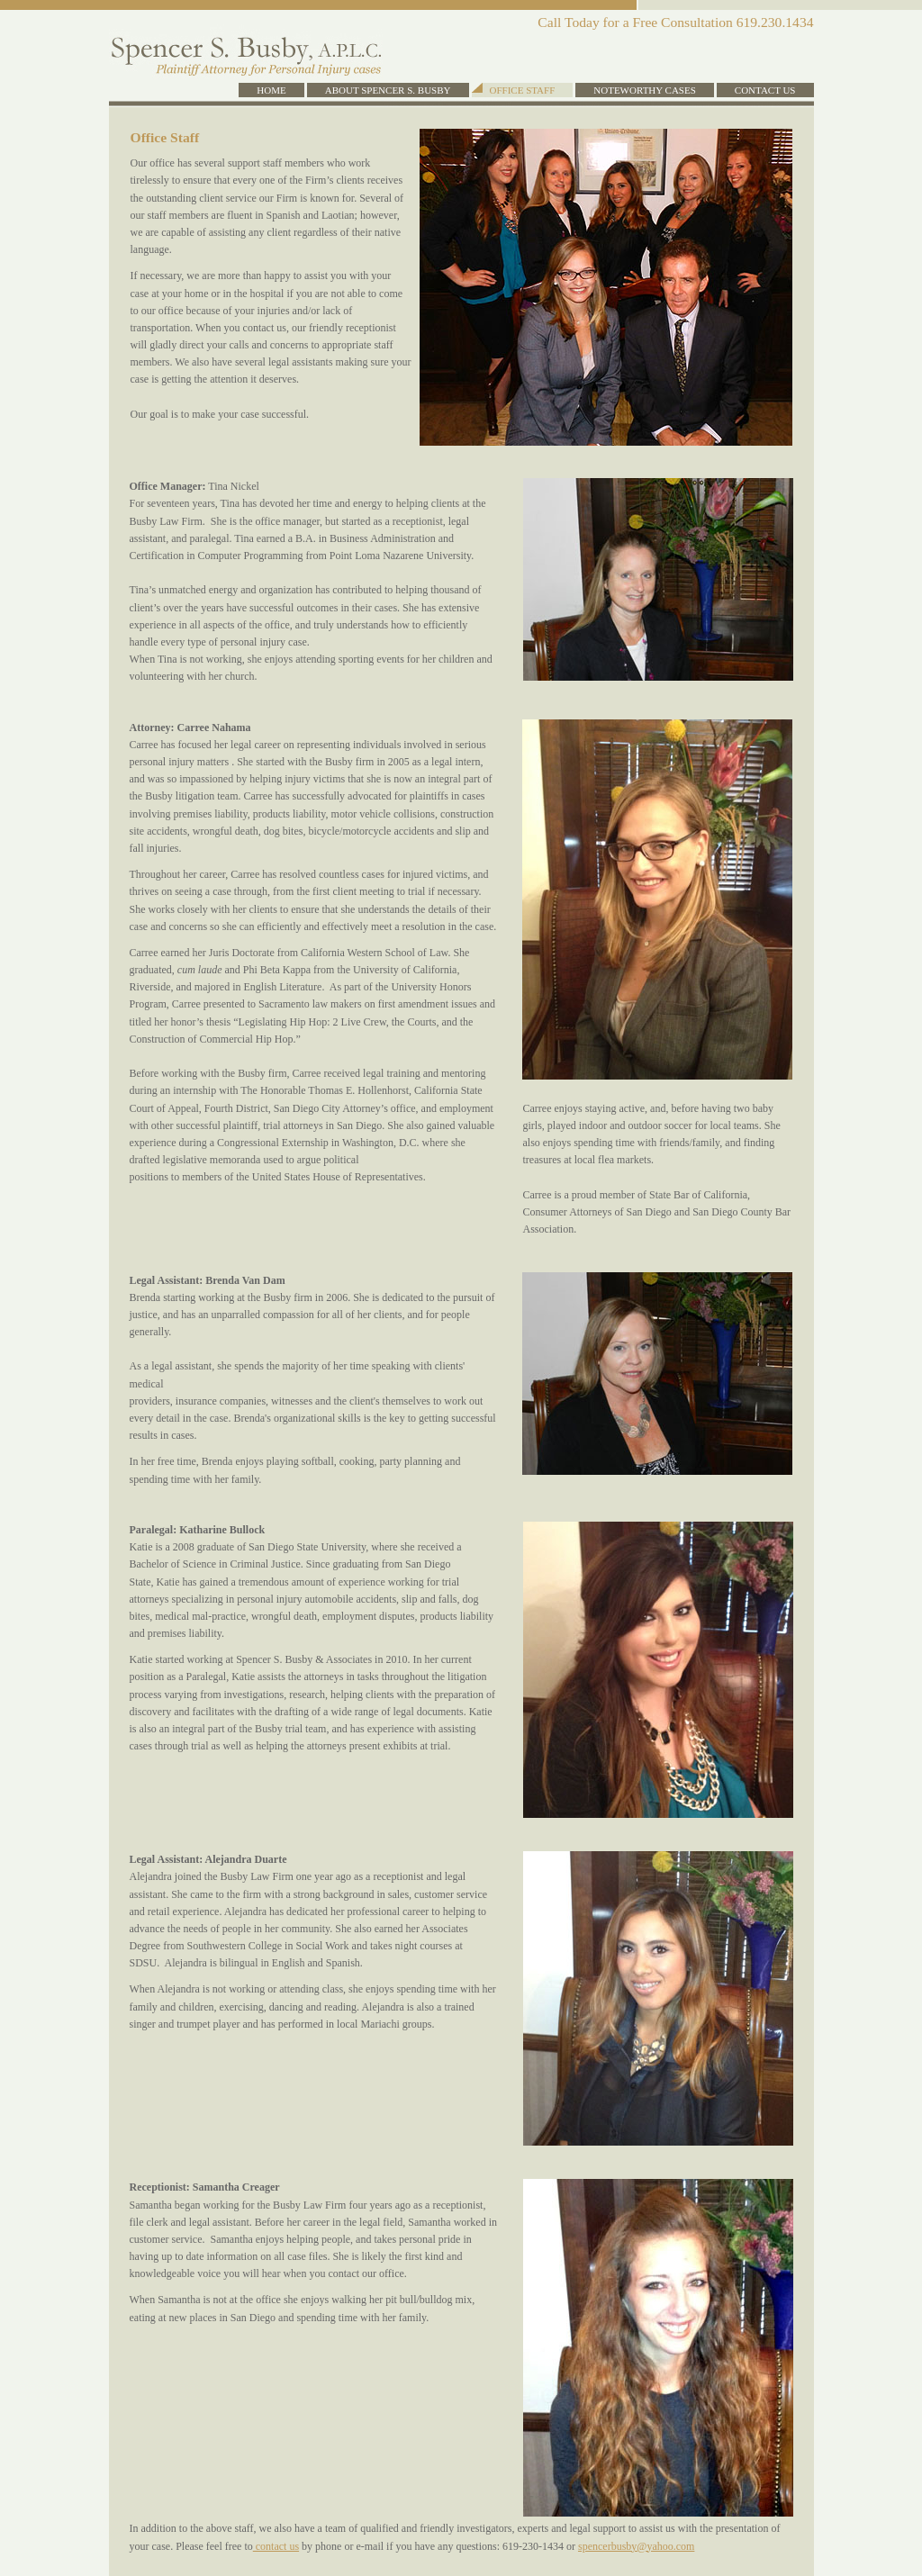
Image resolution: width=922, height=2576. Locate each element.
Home (271, 90)
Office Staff (523, 90)
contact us (276, 2546)
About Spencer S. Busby (388, 90)
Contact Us (765, 90)
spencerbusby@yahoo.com (636, 2546)
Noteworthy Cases (644, 90)
